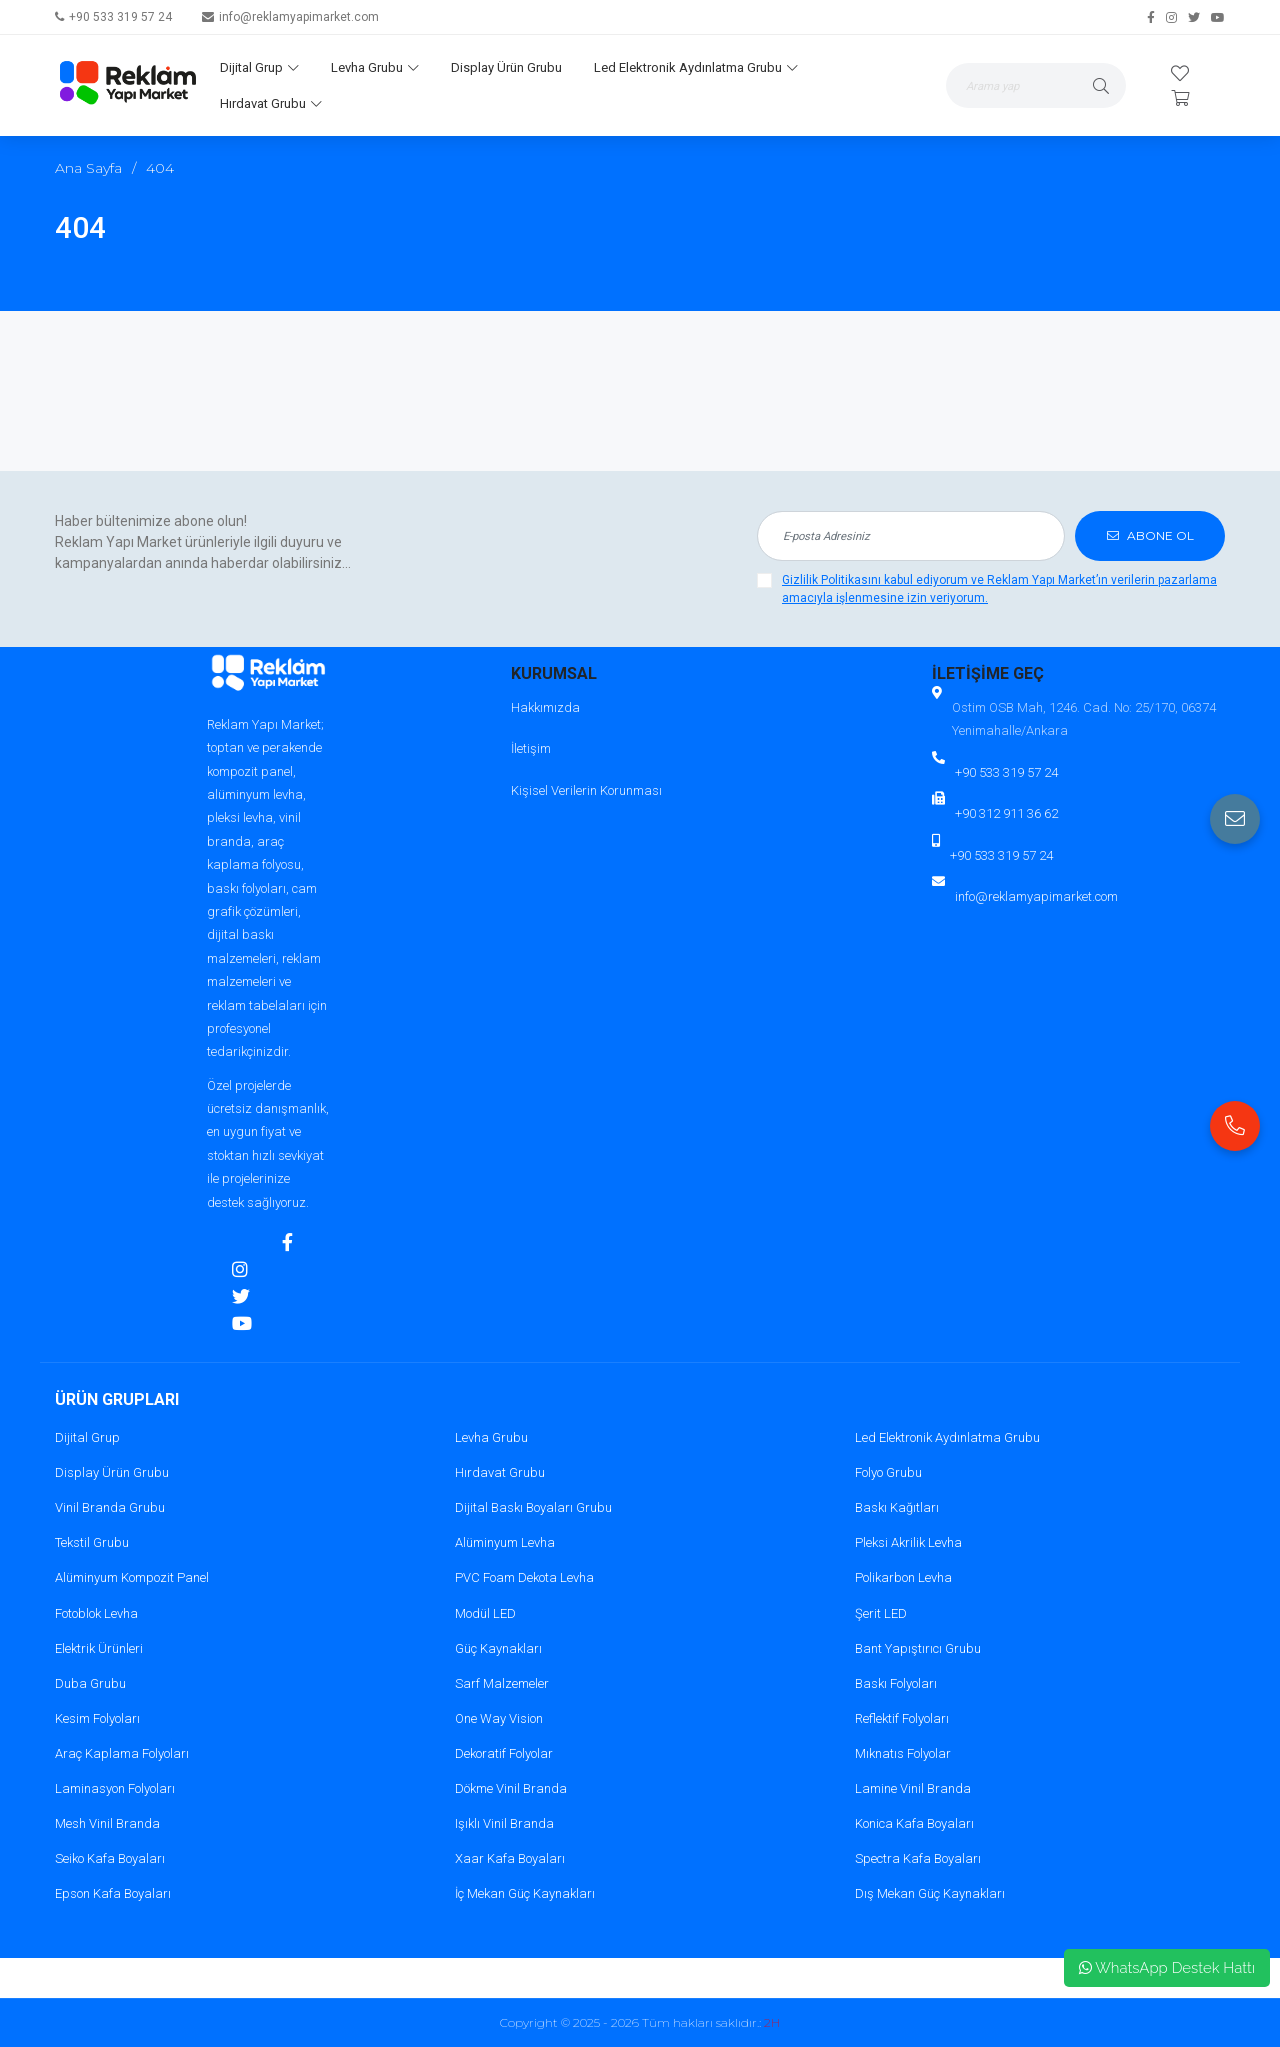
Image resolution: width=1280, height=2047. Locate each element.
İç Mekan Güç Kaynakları (525, 1893)
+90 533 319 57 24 (120, 17)
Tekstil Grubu (92, 1542)
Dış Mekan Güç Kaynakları (930, 1893)
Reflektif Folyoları (902, 1718)
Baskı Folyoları (896, 1683)
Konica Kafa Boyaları (914, 1823)
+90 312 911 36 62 (1006, 813)
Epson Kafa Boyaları (113, 1893)
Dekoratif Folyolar (504, 1753)
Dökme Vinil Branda (511, 1788)
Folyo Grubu (888, 1472)
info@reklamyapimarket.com (299, 17)
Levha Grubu (375, 67)
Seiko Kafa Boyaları (110, 1858)
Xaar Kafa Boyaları (510, 1858)
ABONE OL (1150, 535)
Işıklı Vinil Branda (504, 1823)
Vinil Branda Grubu (110, 1507)
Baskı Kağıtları (897, 1507)
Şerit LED (881, 1613)
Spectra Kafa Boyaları (918, 1858)
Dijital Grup (259, 67)
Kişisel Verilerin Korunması (586, 790)
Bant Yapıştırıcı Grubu (918, 1648)
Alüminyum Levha (505, 1542)
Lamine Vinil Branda (913, 1788)
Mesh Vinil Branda (107, 1823)
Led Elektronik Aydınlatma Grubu (696, 67)
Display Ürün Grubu (506, 67)
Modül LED (485, 1613)
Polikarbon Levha (903, 1577)
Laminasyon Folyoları (115, 1788)
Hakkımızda (545, 707)
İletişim (531, 748)
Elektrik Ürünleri (99, 1648)
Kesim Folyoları (97, 1718)
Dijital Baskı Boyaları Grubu (533, 1507)
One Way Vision (499, 1718)
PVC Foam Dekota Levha (524, 1577)
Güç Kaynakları (498, 1648)
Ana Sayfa (88, 168)
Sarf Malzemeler (502, 1683)
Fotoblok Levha (96, 1613)
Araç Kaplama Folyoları (122, 1753)
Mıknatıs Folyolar (903, 1753)
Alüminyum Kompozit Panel (132, 1577)
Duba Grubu (90, 1683)
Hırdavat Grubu (271, 103)
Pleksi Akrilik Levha (908, 1542)
